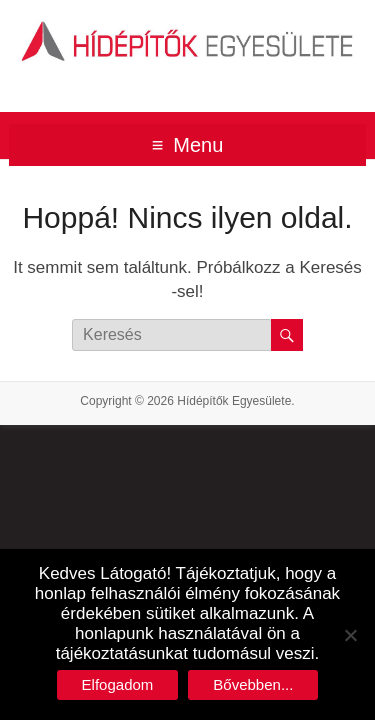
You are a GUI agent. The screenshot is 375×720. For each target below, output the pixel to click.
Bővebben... (253, 684)
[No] (350, 635)
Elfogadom (118, 684)
